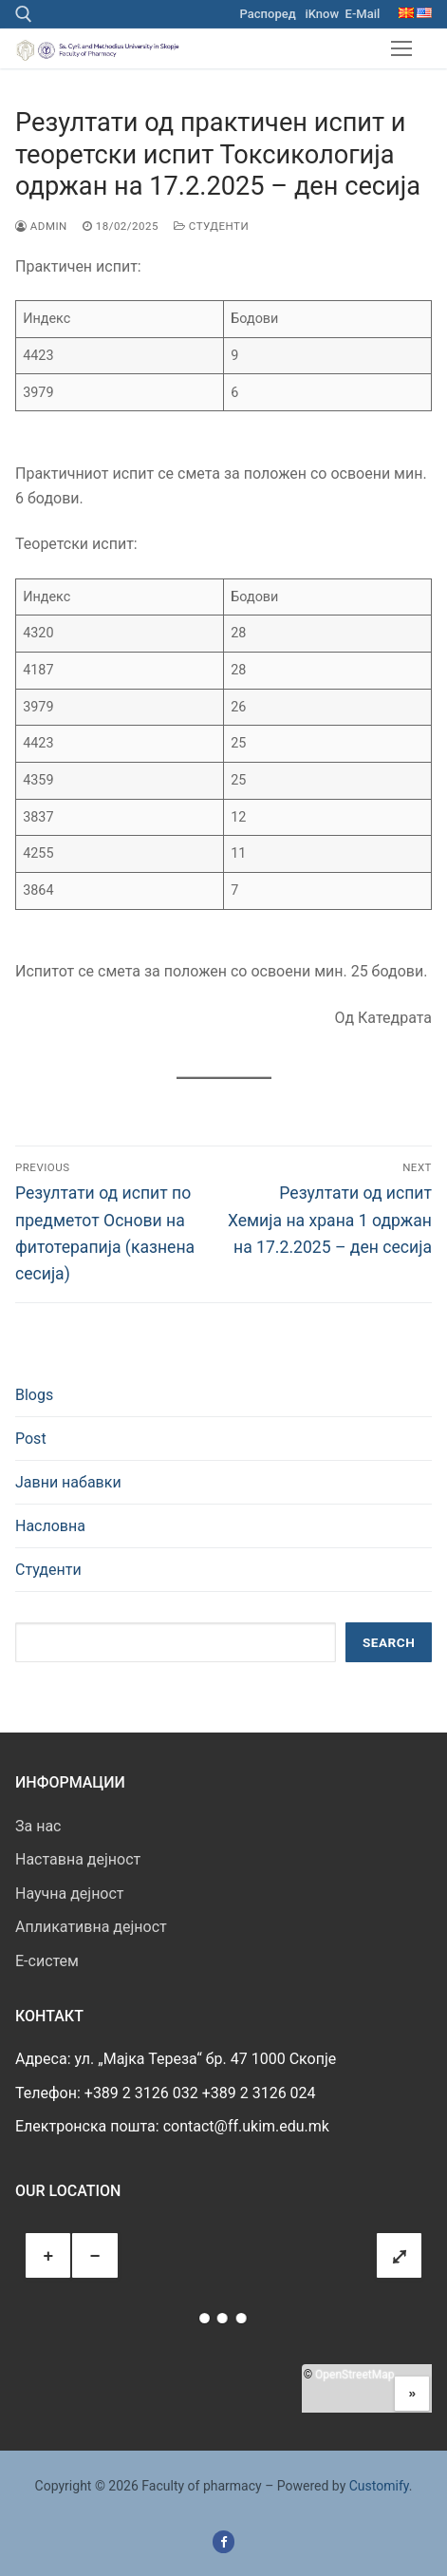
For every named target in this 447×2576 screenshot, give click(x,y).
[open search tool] (23, 14)
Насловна (50, 1526)
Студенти (211, 226)
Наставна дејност (77, 1859)
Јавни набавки (68, 1482)
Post (31, 1439)
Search (389, 1642)
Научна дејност (69, 1894)
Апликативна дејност (91, 1927)
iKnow (322, 14)
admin (41, 226)
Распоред (268, 14)
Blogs (34, 1395)
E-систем (47, 1961)
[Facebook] (223, 2541)
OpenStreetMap (354, 2374)
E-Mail (363, 14)
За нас (38, 1826)
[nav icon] (401, 48)
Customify (379, 2485)
